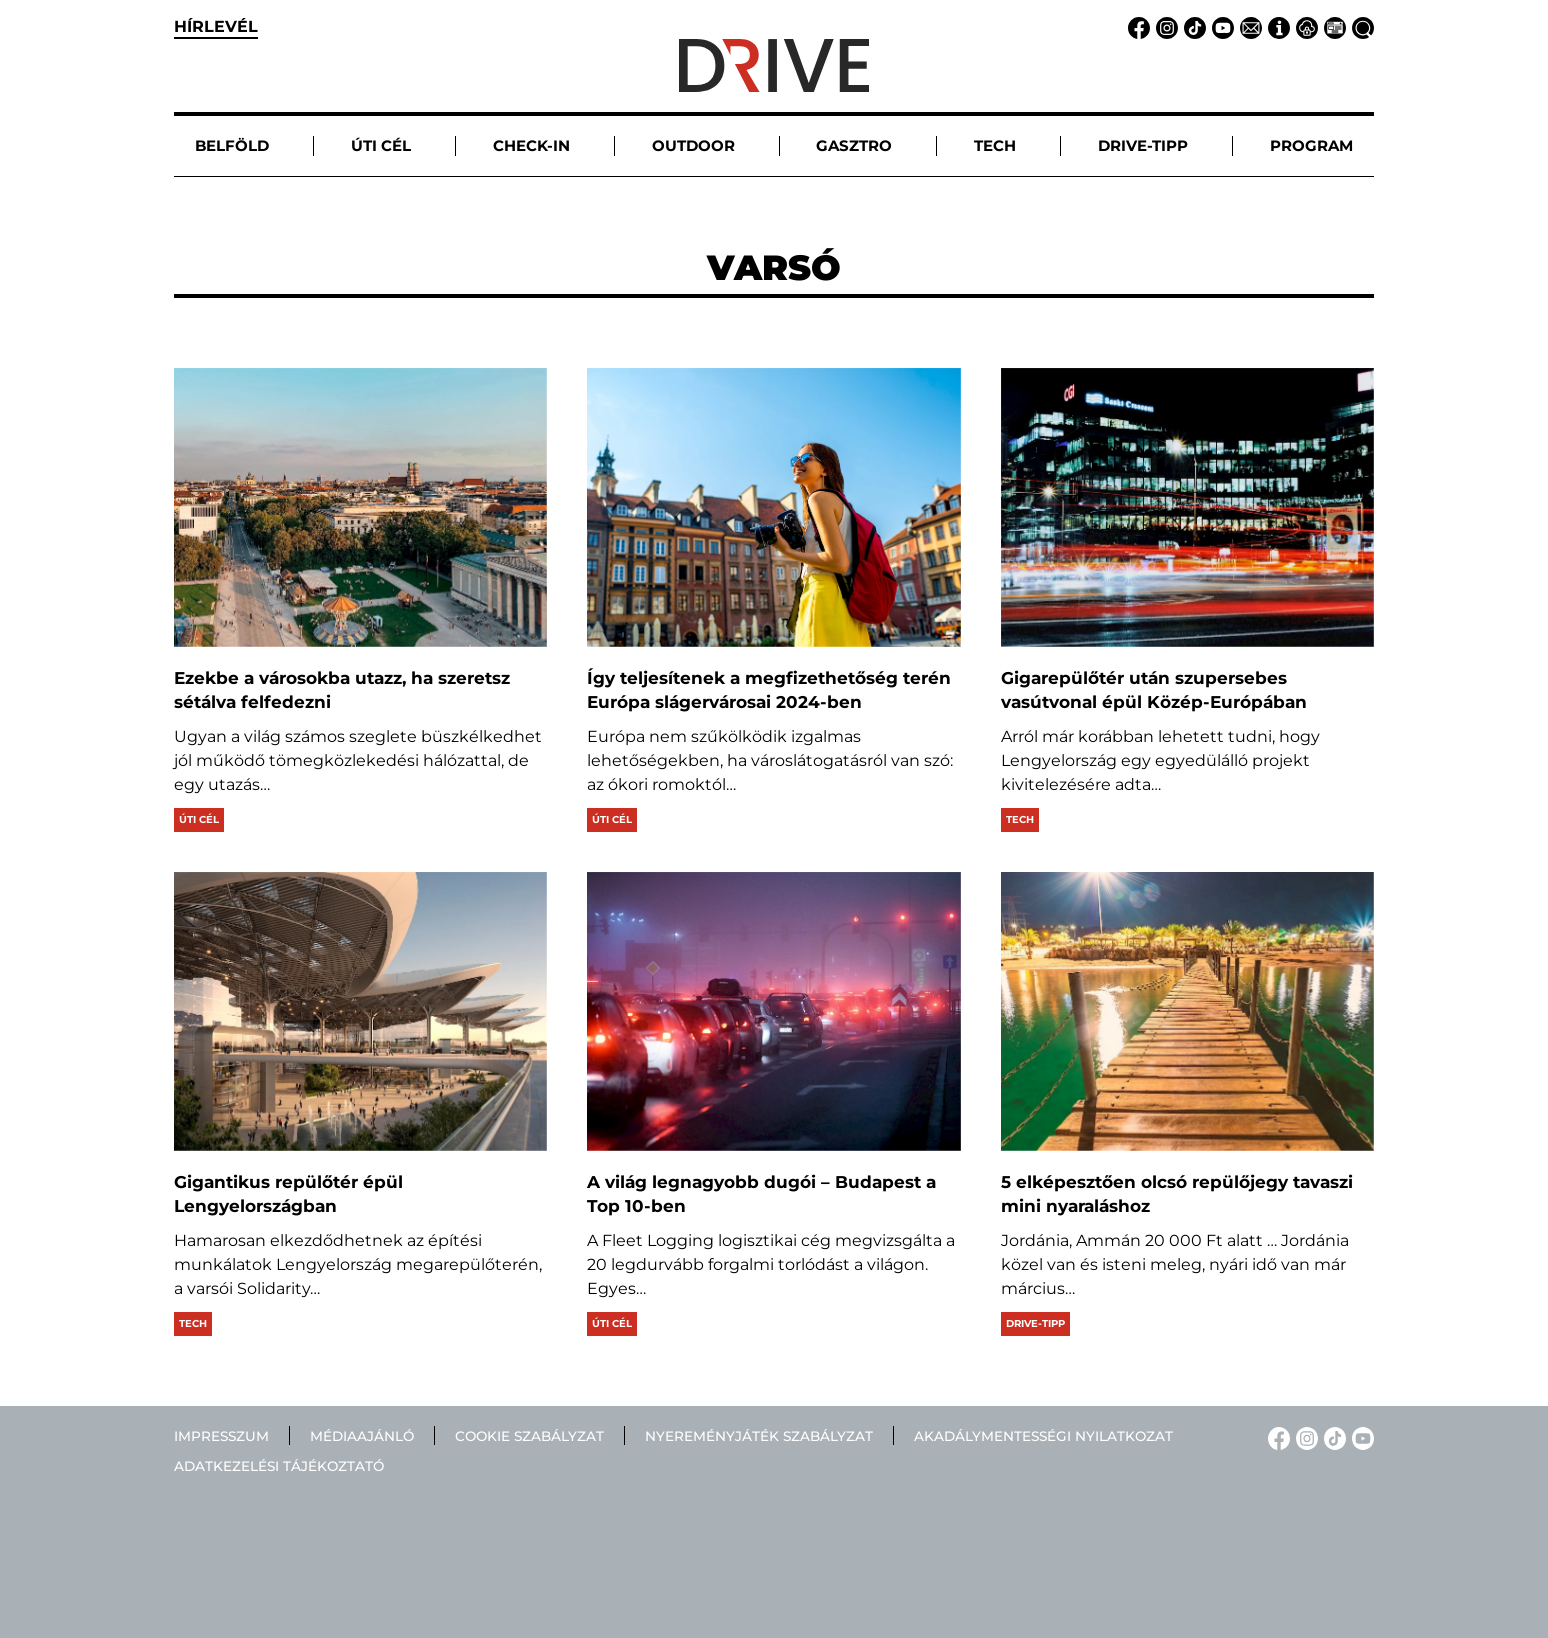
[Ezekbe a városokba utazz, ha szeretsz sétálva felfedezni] (360, 507)
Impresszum (221, 1436)
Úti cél (199, 819)
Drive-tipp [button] (1143, 145)
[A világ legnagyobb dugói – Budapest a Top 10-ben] (773, 1011)
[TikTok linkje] (1192, 26)
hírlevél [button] (216, 26)
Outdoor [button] (693, 145)
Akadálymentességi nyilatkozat (1043, 1436)
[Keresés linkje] (1360, 26)
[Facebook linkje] (1136, 26)
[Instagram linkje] (1164, 26)
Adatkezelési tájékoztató (279, 1466)
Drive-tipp (1035, 1323)
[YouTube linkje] (1220, 26)
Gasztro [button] (854, 145)
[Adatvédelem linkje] (1304, 26)
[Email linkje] (1248, 26)
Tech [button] (995, 145)
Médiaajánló (362, 1436)
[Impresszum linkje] (1276, 26)
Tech (1020, 819)
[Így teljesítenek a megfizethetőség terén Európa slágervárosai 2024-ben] (773, 507)
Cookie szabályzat (529, 1436)
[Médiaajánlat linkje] (1332, 26)
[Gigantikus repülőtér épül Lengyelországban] (360, 1011)
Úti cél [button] (381, 145)
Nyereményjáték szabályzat (759, 1436)
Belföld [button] (232, 145)
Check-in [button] (531, 145)
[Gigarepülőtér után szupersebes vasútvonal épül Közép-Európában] (1187, 507)
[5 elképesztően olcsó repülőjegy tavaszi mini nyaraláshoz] (1187, 1011)
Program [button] (1311, 145)
